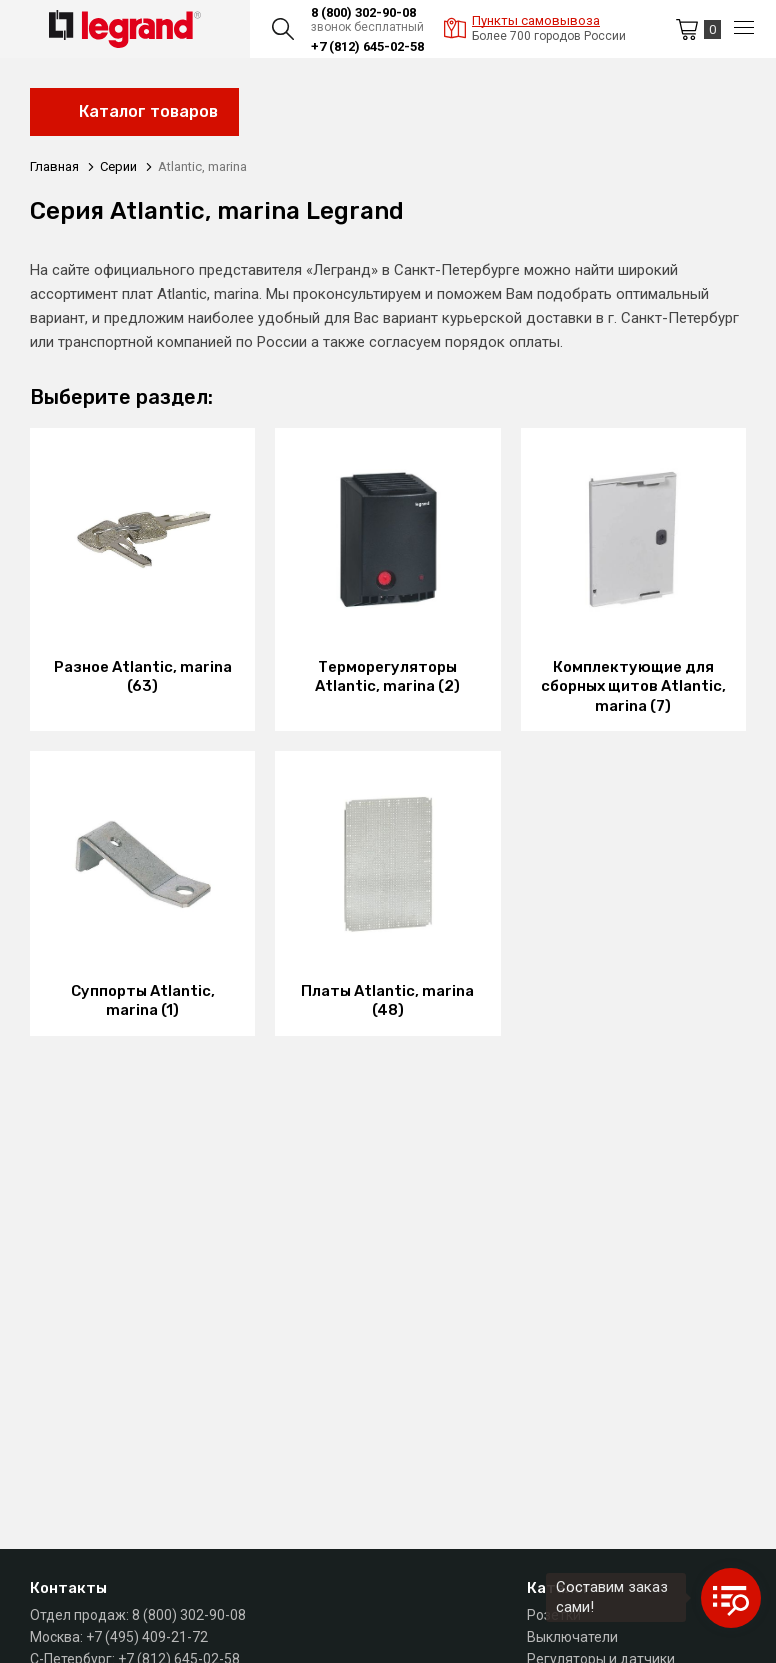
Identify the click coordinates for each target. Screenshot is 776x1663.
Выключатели (572, 1637)
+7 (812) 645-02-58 (367, 46)
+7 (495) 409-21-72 (147, 1637)
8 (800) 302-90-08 (363, 12)
